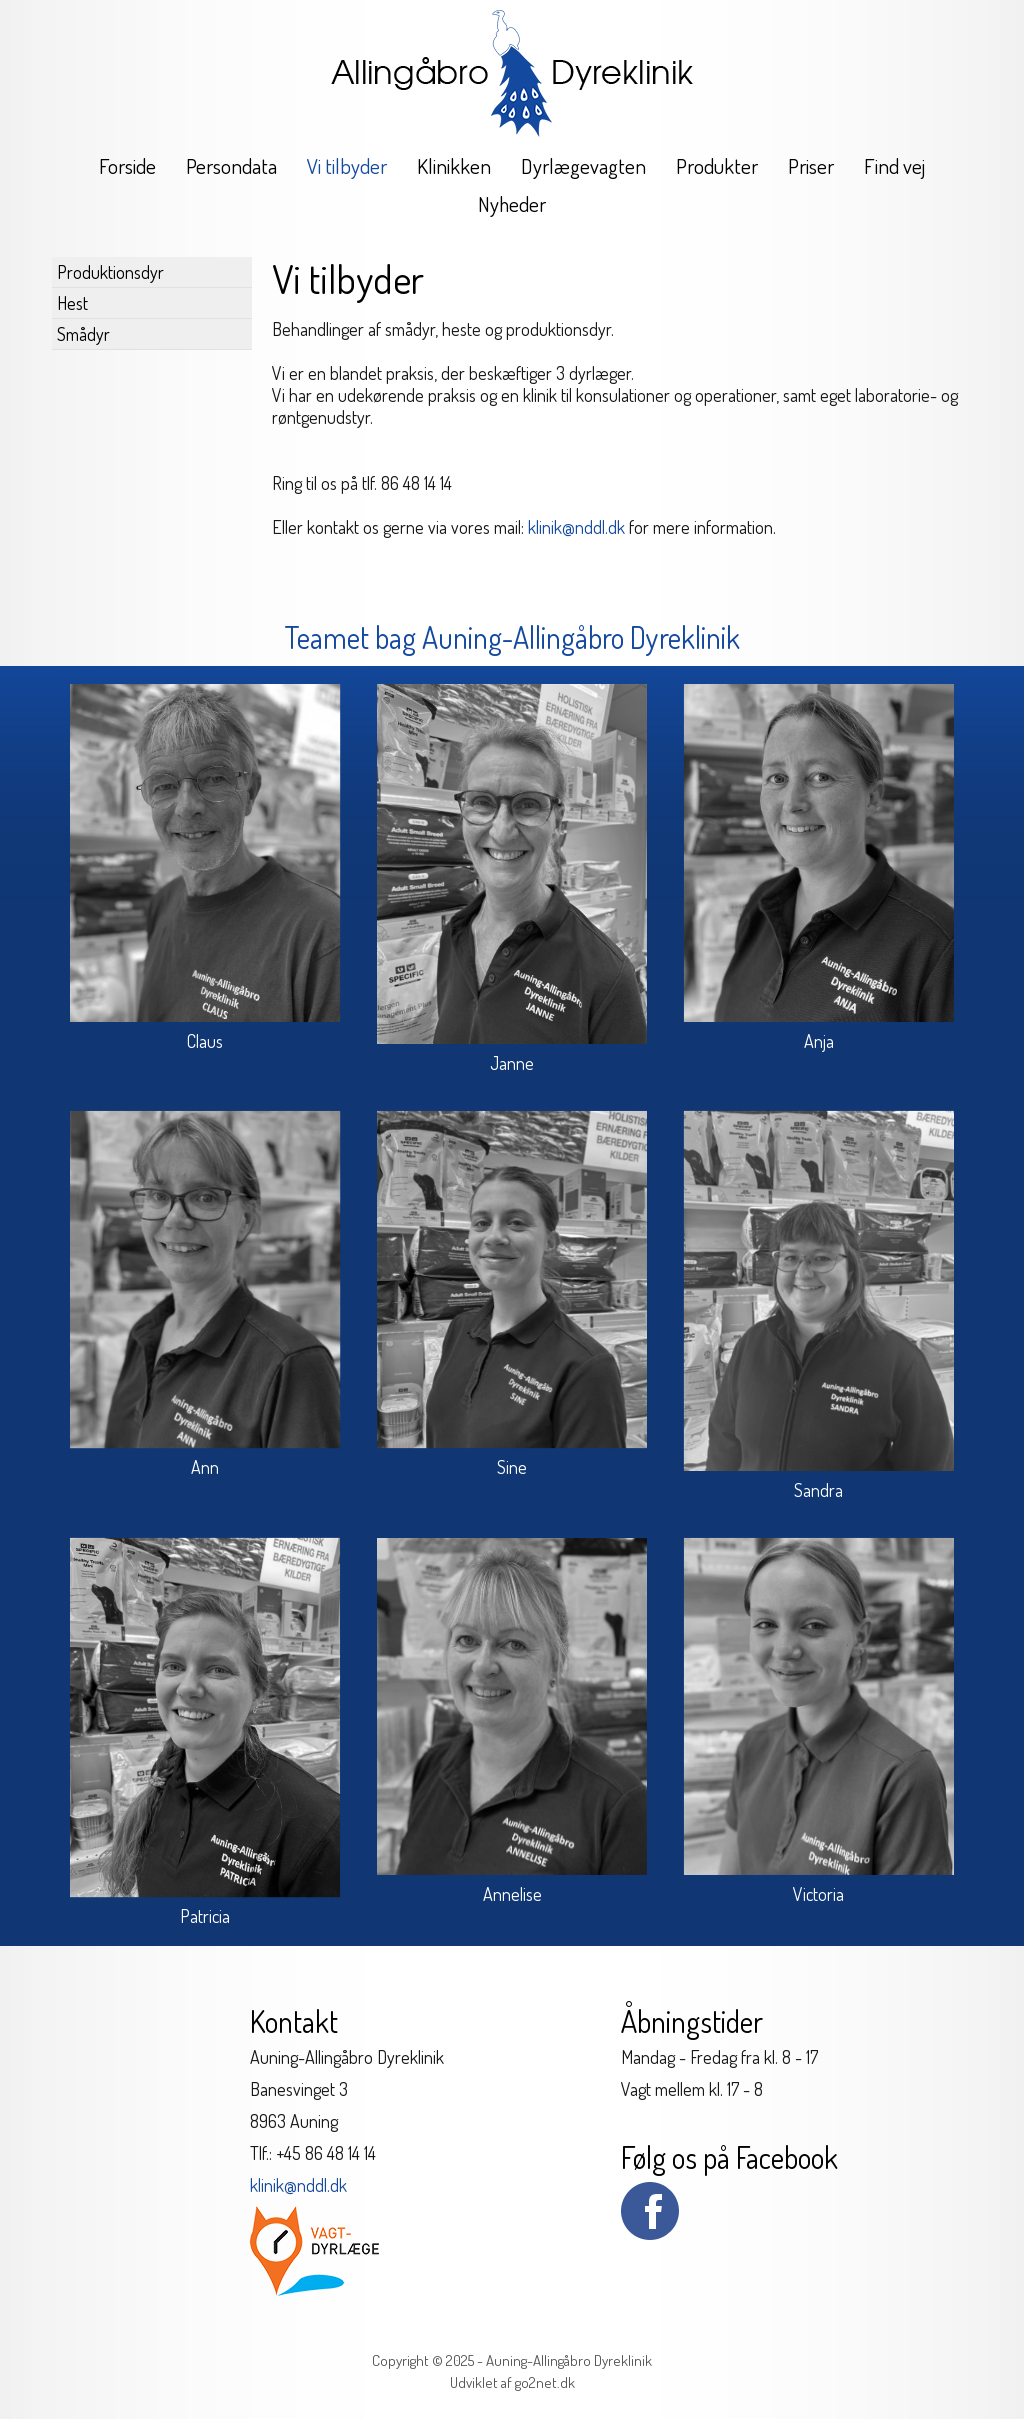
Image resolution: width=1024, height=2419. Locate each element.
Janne (512, 1063)
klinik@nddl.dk (576, 527)
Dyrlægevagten (583, 165)
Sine (512, 1467)
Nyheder (512, 203)
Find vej (894, 165)
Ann (205, 1467)
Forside (127, 165)
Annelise (512, 1894)
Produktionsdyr (110, 272)
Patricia (205, 1916)
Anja (819, 1041)
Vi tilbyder (347, 165)
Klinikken (454, 165)
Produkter (717, 165)
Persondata (231, 165)
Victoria (818, 1894)
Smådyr (83, 334)
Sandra (818, 1490)
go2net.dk (545, 2382)
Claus (205, 1041)
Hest (72, 303)
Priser (811, 165)
